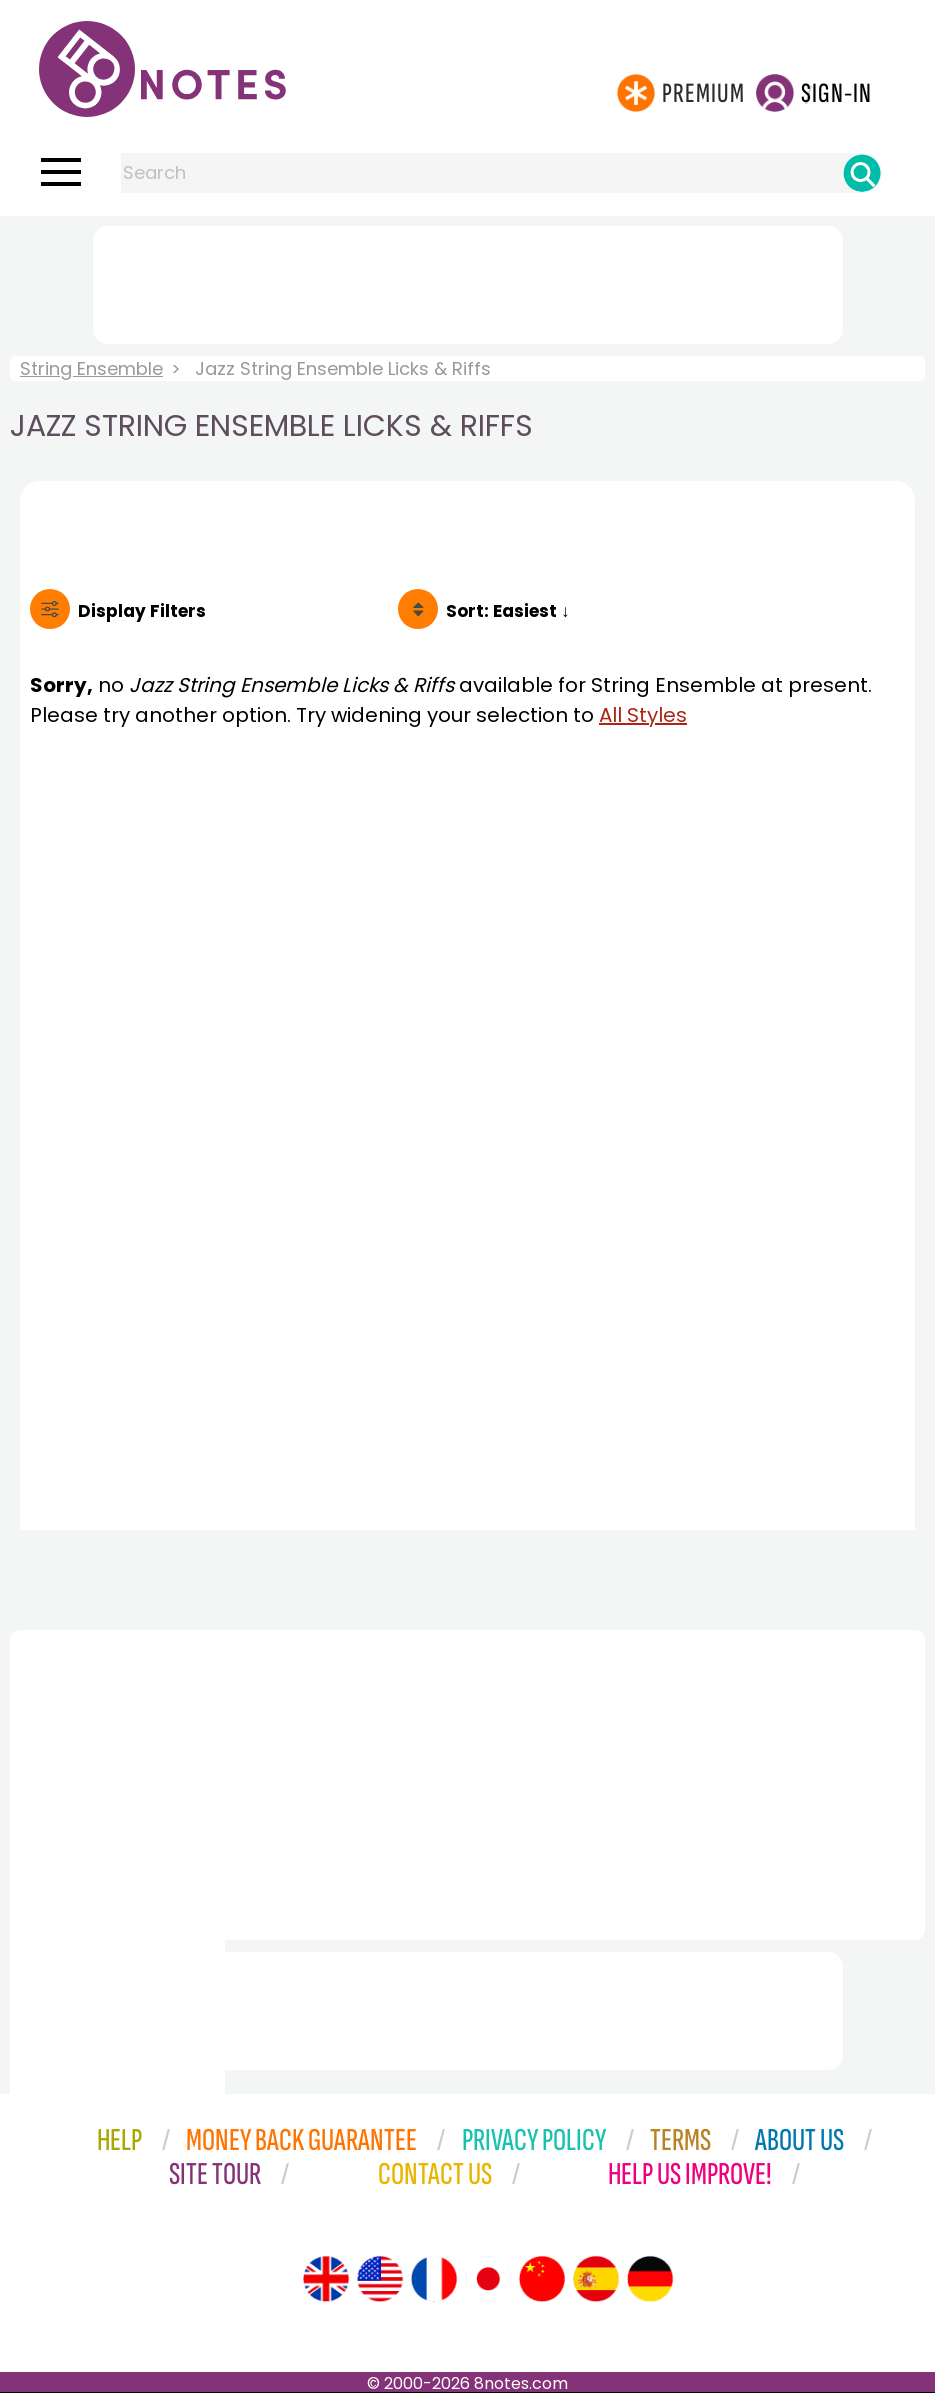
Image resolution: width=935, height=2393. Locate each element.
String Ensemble (91, 368)
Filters (142, 611)
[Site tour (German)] (650, 2279)
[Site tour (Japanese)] (488, 2279)
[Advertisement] (468, 281)
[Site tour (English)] (326, 2279)
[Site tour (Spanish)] (596, 2279)
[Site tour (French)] (434, 2279)
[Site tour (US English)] (380, 2279)
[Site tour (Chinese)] (542, 2279)
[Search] (862, 173)
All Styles (643, 715)
